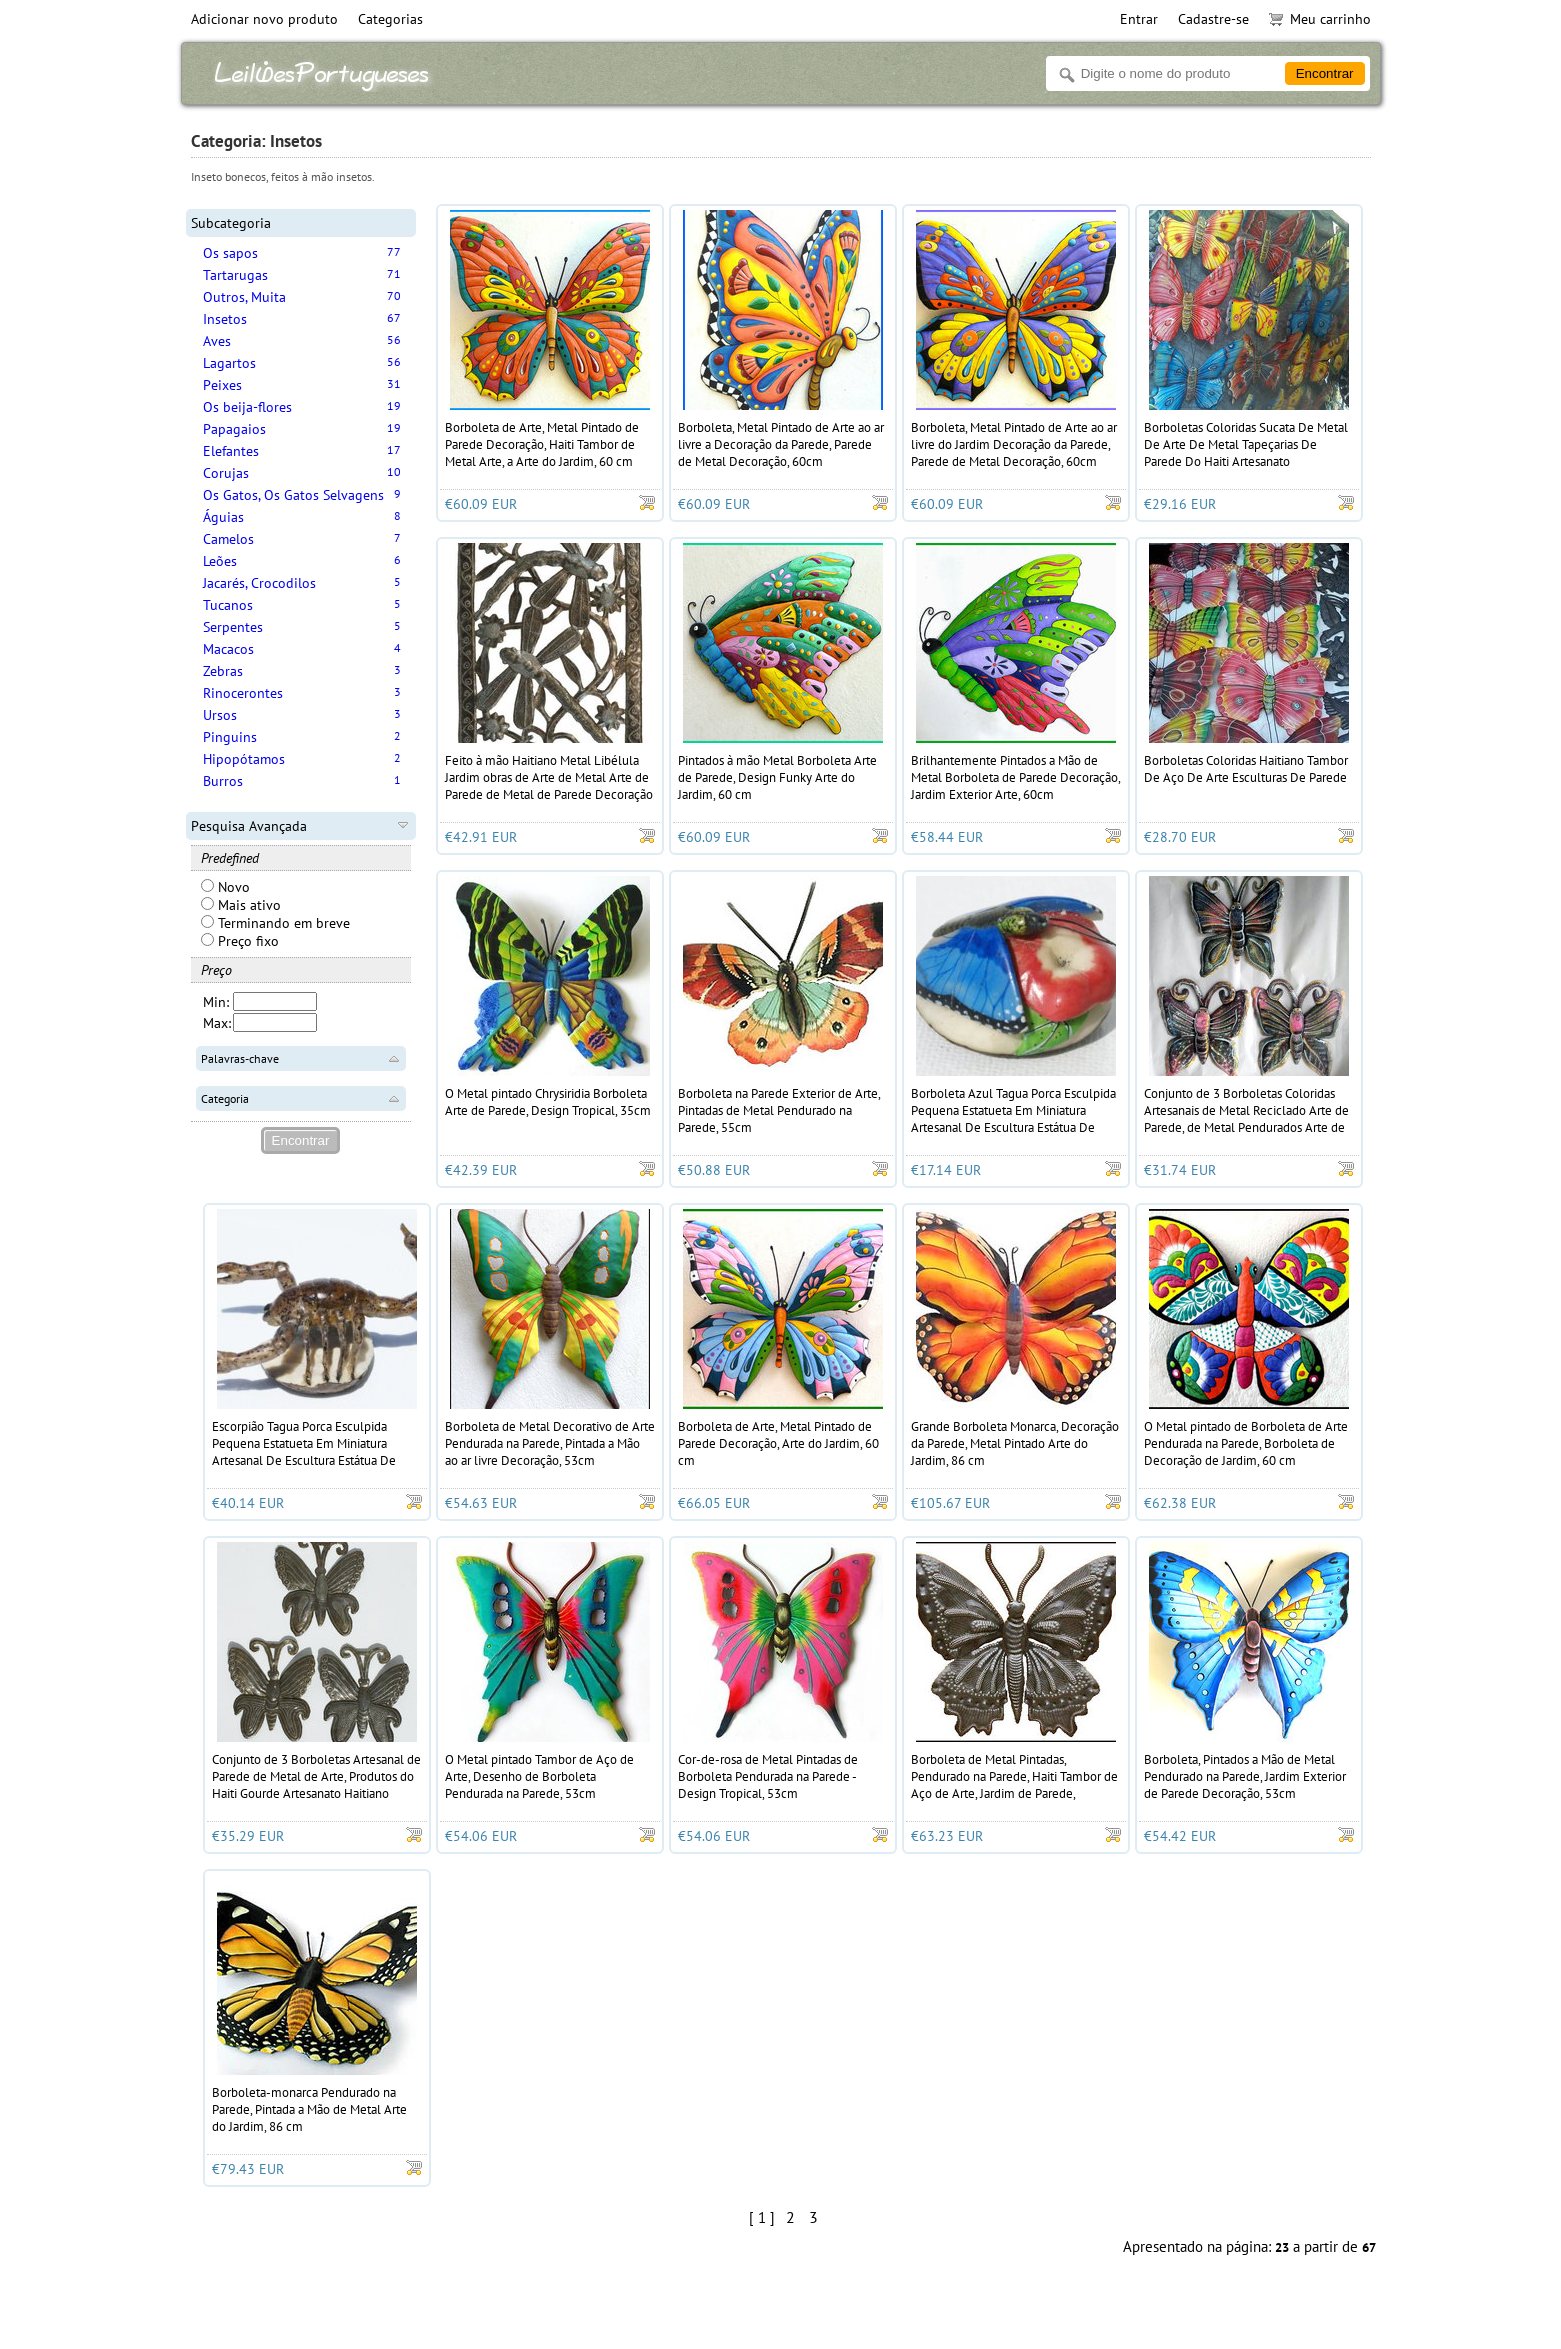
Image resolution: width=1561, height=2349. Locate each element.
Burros (223, 781)
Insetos (225, 319)
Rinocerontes (243, 693)
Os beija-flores (247, 407)
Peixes (222, 385)
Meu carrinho (1320, 19)
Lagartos (229, 363)
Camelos (228, 539)
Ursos (220, 715)
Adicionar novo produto (264, 19)
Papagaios (234, 429)
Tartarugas (235, 275)
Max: (217, 1023)
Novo (225, 887)
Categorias (390, 19)
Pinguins (230, 737)
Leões (220, 561)
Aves (217, 341)
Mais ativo (241, 905)
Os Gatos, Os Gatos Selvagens (293, 495)
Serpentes (233, 627)
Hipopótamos (244, 759)
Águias (223, 517)
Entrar (1139, 19)
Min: (216, 1002)
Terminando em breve (275, 923)
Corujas (226, 473)
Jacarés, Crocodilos (259, 583)
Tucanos (228, 605)
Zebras (223, 671)
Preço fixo (240, 941)
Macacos (228, 649)
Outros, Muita (244, 297)
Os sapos (230, 253)
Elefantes (231, 451)
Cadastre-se (1213, 19)
